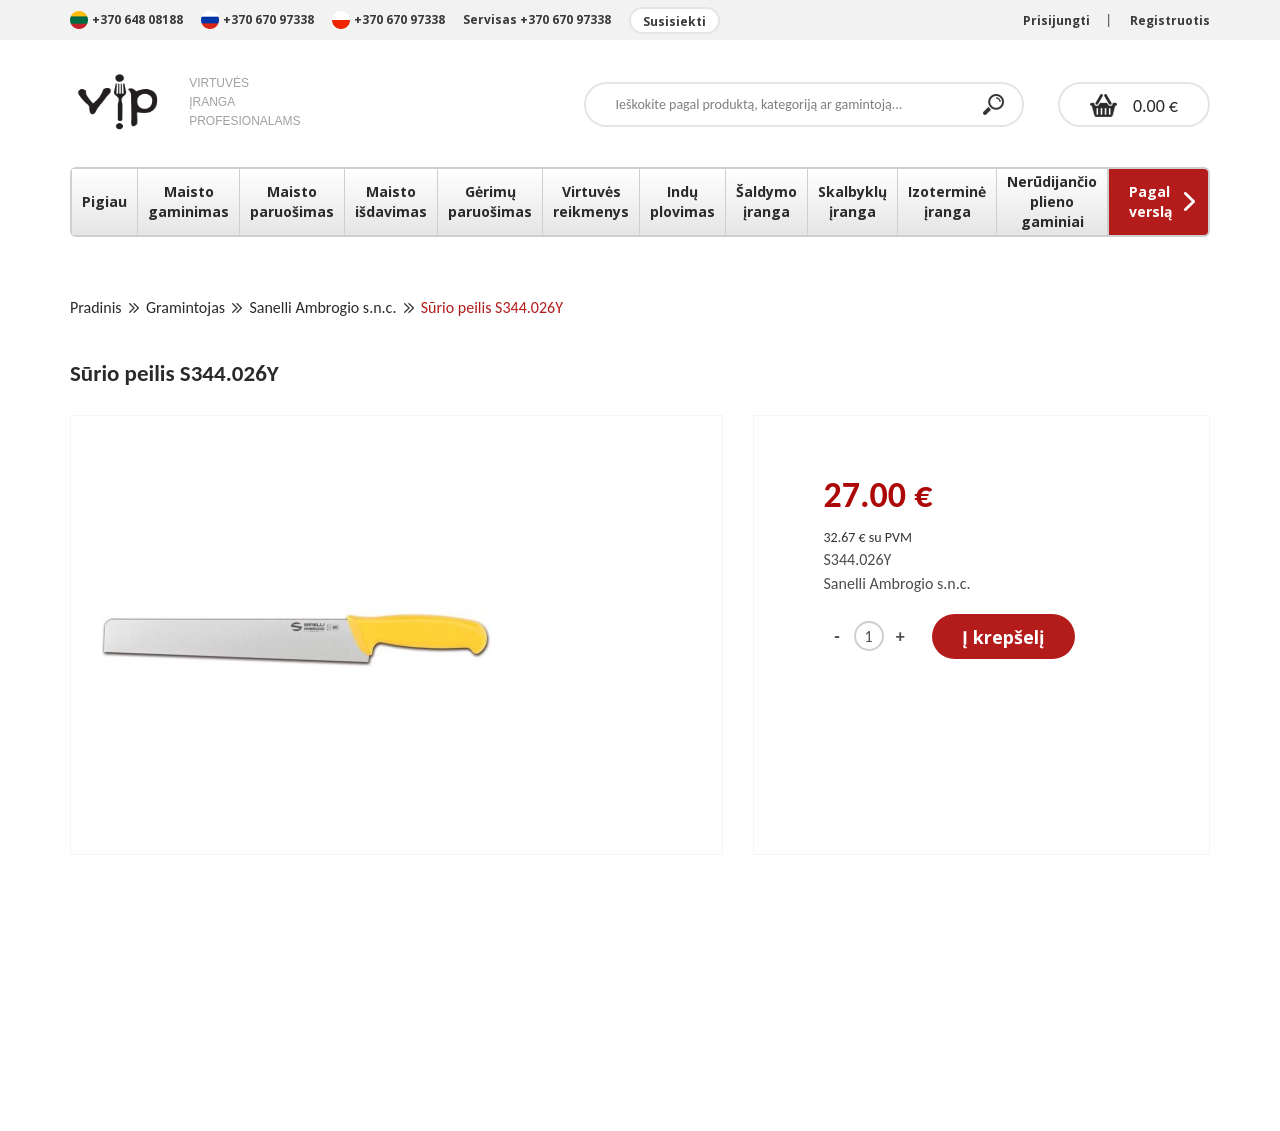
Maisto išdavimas (391, 201)
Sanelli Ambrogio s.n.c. (322, 308)
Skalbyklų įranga (852, 201)
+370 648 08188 (126, 19)
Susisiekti (674, 21)
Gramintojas (185, 308)
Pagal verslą (1150, 201)
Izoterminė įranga (947, 201)
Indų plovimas (682, 201)
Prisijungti (1056, 20)
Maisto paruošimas (292, 201)
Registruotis (1170, 20)
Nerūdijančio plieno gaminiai (1052, 201)
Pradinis (96, 308)
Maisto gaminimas (188, 201)
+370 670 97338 (259, 19)
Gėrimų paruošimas (490, 201)
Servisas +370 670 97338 (537, 19)
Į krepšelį (1003, 637)
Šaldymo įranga (766, 201)
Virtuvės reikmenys (591, 201)
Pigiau (104, 201)
